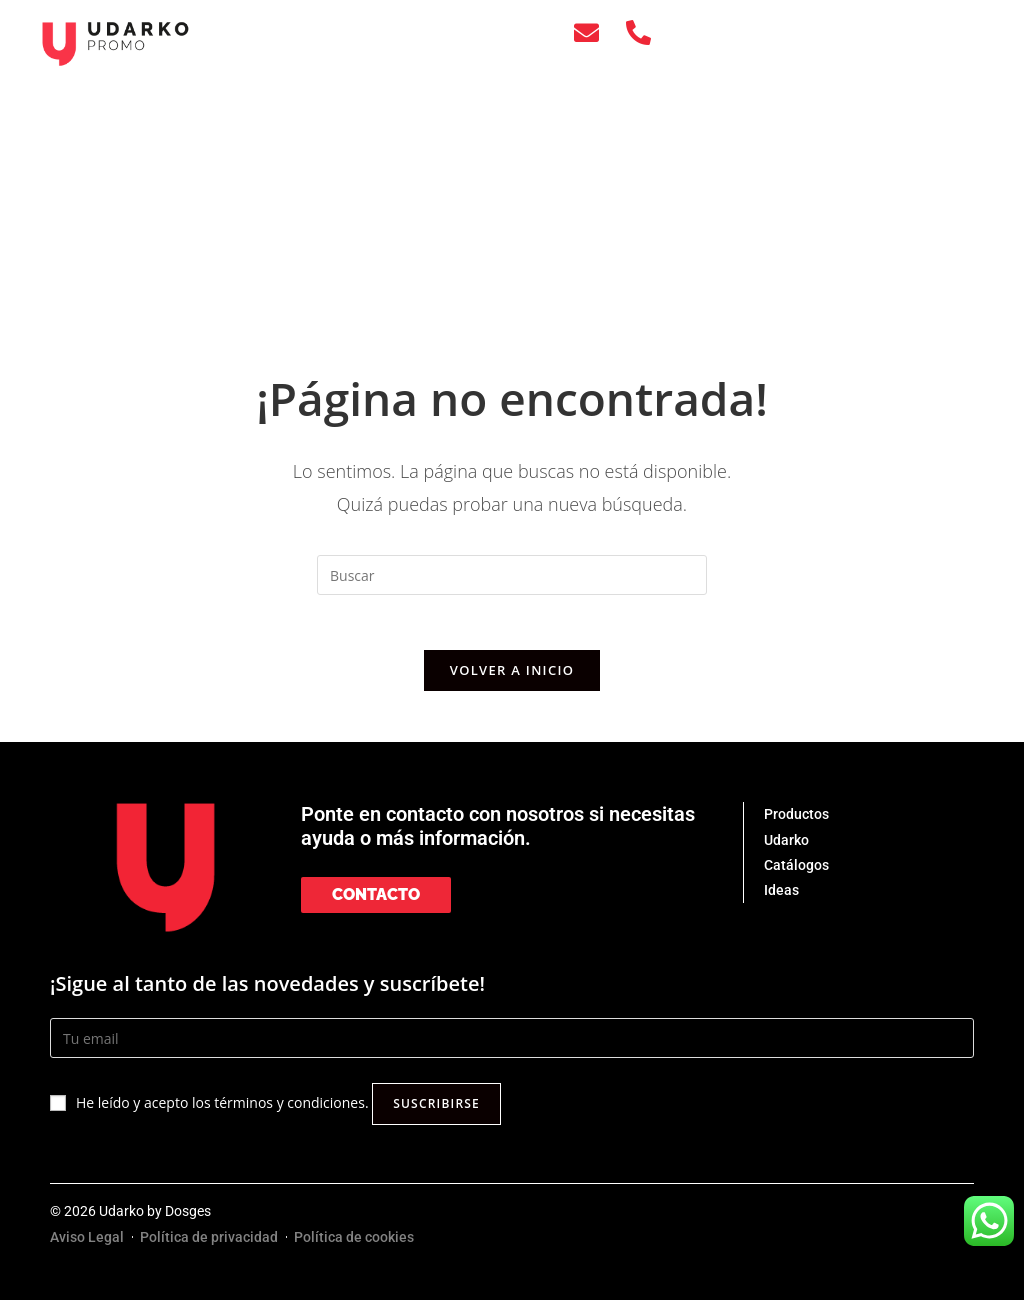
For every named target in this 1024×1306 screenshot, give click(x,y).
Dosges (188, 1217)
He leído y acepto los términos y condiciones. (222, 1108)
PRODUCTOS (833, 43)
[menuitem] (833, 227)
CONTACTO (833, 181)
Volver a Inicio (512, 676)
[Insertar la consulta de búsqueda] (512, 575)
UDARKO (833, 89)
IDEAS (833, 135)
